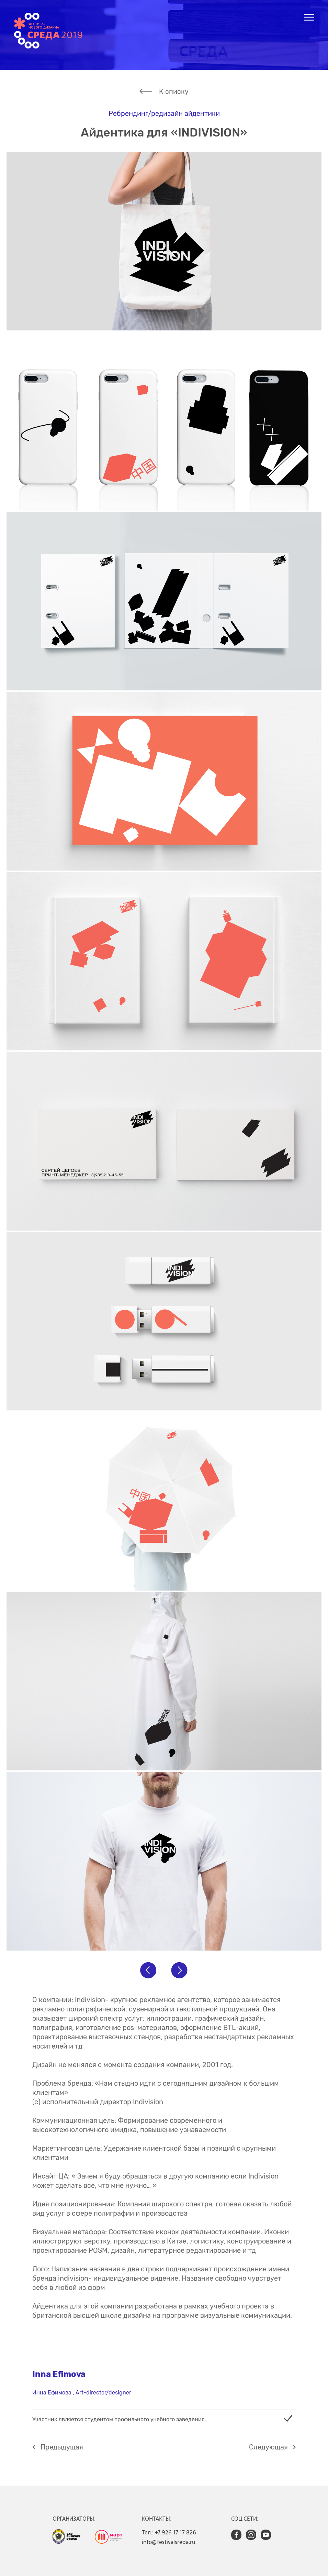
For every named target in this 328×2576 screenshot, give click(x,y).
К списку (174, 91)
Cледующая (268, 2447)
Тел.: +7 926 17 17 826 (169, 2532)
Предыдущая (62, 2447)
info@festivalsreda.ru (168, 2542)
